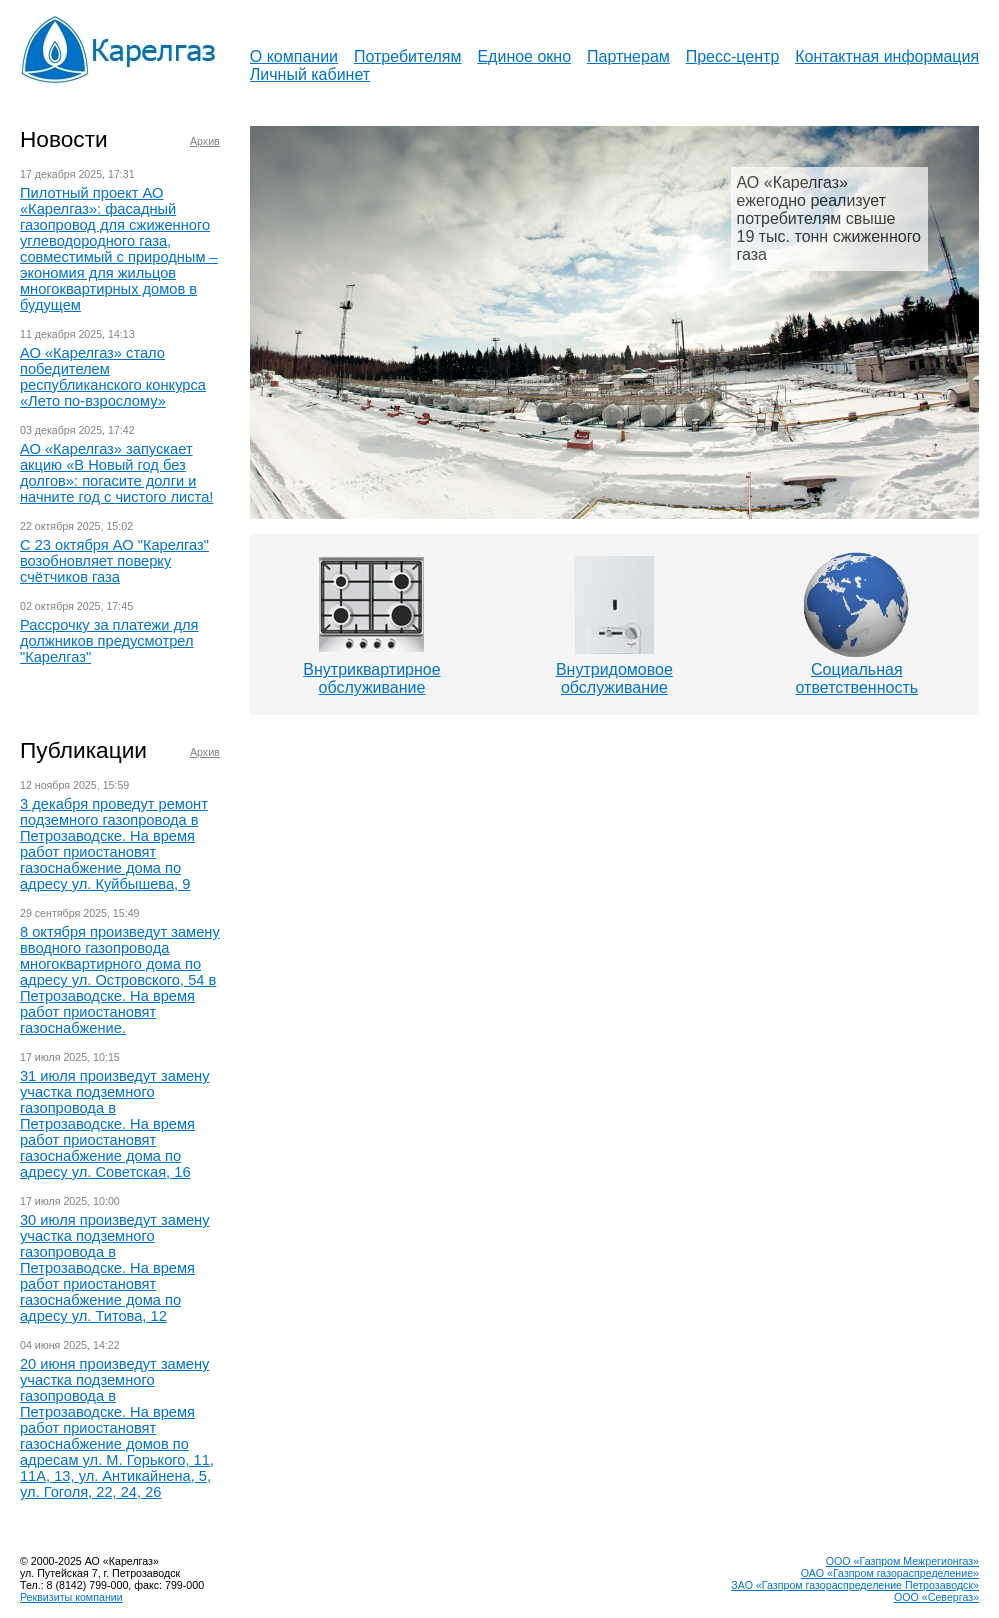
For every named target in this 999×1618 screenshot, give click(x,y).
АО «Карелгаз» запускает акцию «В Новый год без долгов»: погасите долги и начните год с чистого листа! (116, 473)
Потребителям (408, 56)
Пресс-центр (733, 56)
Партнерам (628, 56)
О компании (294, 56)
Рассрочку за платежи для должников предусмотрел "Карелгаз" (109, 641)
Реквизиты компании (71, 1597)
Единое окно (524, 56)
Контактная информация (887, 56)
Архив (205, 141)
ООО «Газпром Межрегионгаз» (902, 1561)
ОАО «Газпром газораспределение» (890, 1573)
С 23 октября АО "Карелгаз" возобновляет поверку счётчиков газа (114, 561)
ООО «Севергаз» (936, 1597)
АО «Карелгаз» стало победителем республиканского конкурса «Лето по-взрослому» (113, 377)
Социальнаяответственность (857, 678)
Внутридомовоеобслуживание (614, 678)
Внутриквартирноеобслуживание (371, 678)
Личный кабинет (310, 74)
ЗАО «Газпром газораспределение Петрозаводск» (855, 1585)
